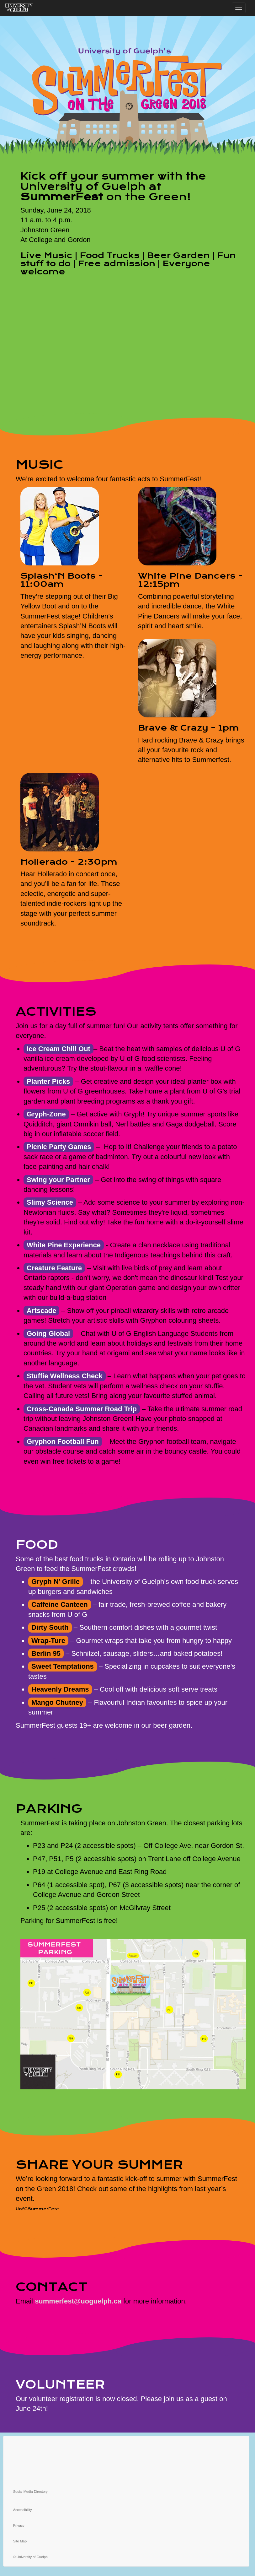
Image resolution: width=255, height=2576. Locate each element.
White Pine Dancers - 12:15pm (190, 580)
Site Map (20, 2541)
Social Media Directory (30, 2491)
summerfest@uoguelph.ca (78, 2301)
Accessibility (22, 2510)
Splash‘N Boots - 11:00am (61, 580)
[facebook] (126, 2451)
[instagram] (126, 2460)
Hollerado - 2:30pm (68, 862)
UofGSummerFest (37, 2209)
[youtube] (126, 2469)
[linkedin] (126, 2479)
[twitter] (126, 2441)
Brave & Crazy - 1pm (188, 727)
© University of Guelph (30, 2557)
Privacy (18, 2525)
